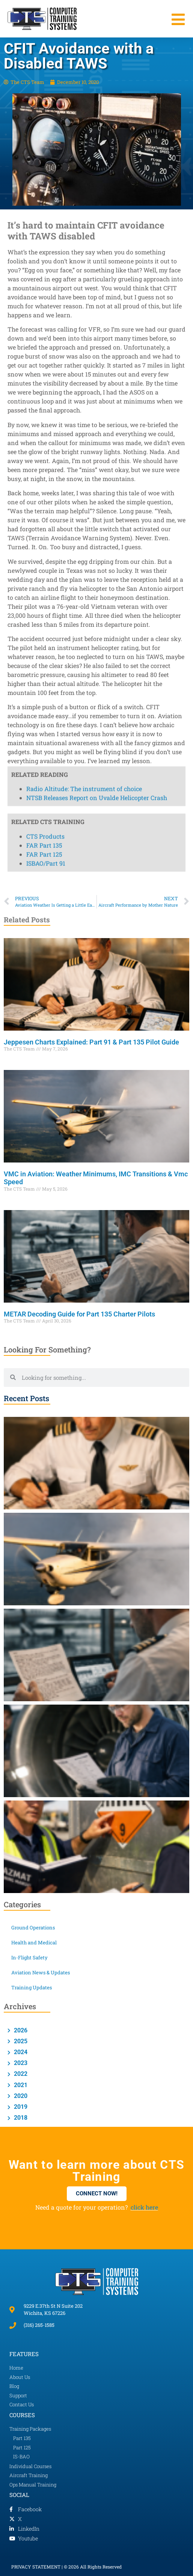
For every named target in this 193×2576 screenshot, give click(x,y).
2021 (19, 2085)
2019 (19, 2106)
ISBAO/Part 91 (45, 200)
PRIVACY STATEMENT (35, 2567)
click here (144, 2207)
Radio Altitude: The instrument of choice (84, 126)
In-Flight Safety (29, 1957)
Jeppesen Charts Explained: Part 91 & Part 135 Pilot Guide (91, 1042)
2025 (19, 2041)
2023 (19, 2062)
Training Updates (31, 1987)
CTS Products (45, 173)
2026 (19, 2030)
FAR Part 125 (44, 191)
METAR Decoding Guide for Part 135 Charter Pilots (79, 1314)
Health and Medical (34, 1942)
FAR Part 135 (44, 182)
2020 (19, 2095)
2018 (19, 2117)
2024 (19, 2052)
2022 (19, 2073)
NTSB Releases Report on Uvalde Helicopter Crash (96, 135)
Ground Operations (33, 1927)
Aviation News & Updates (40, 1972)
